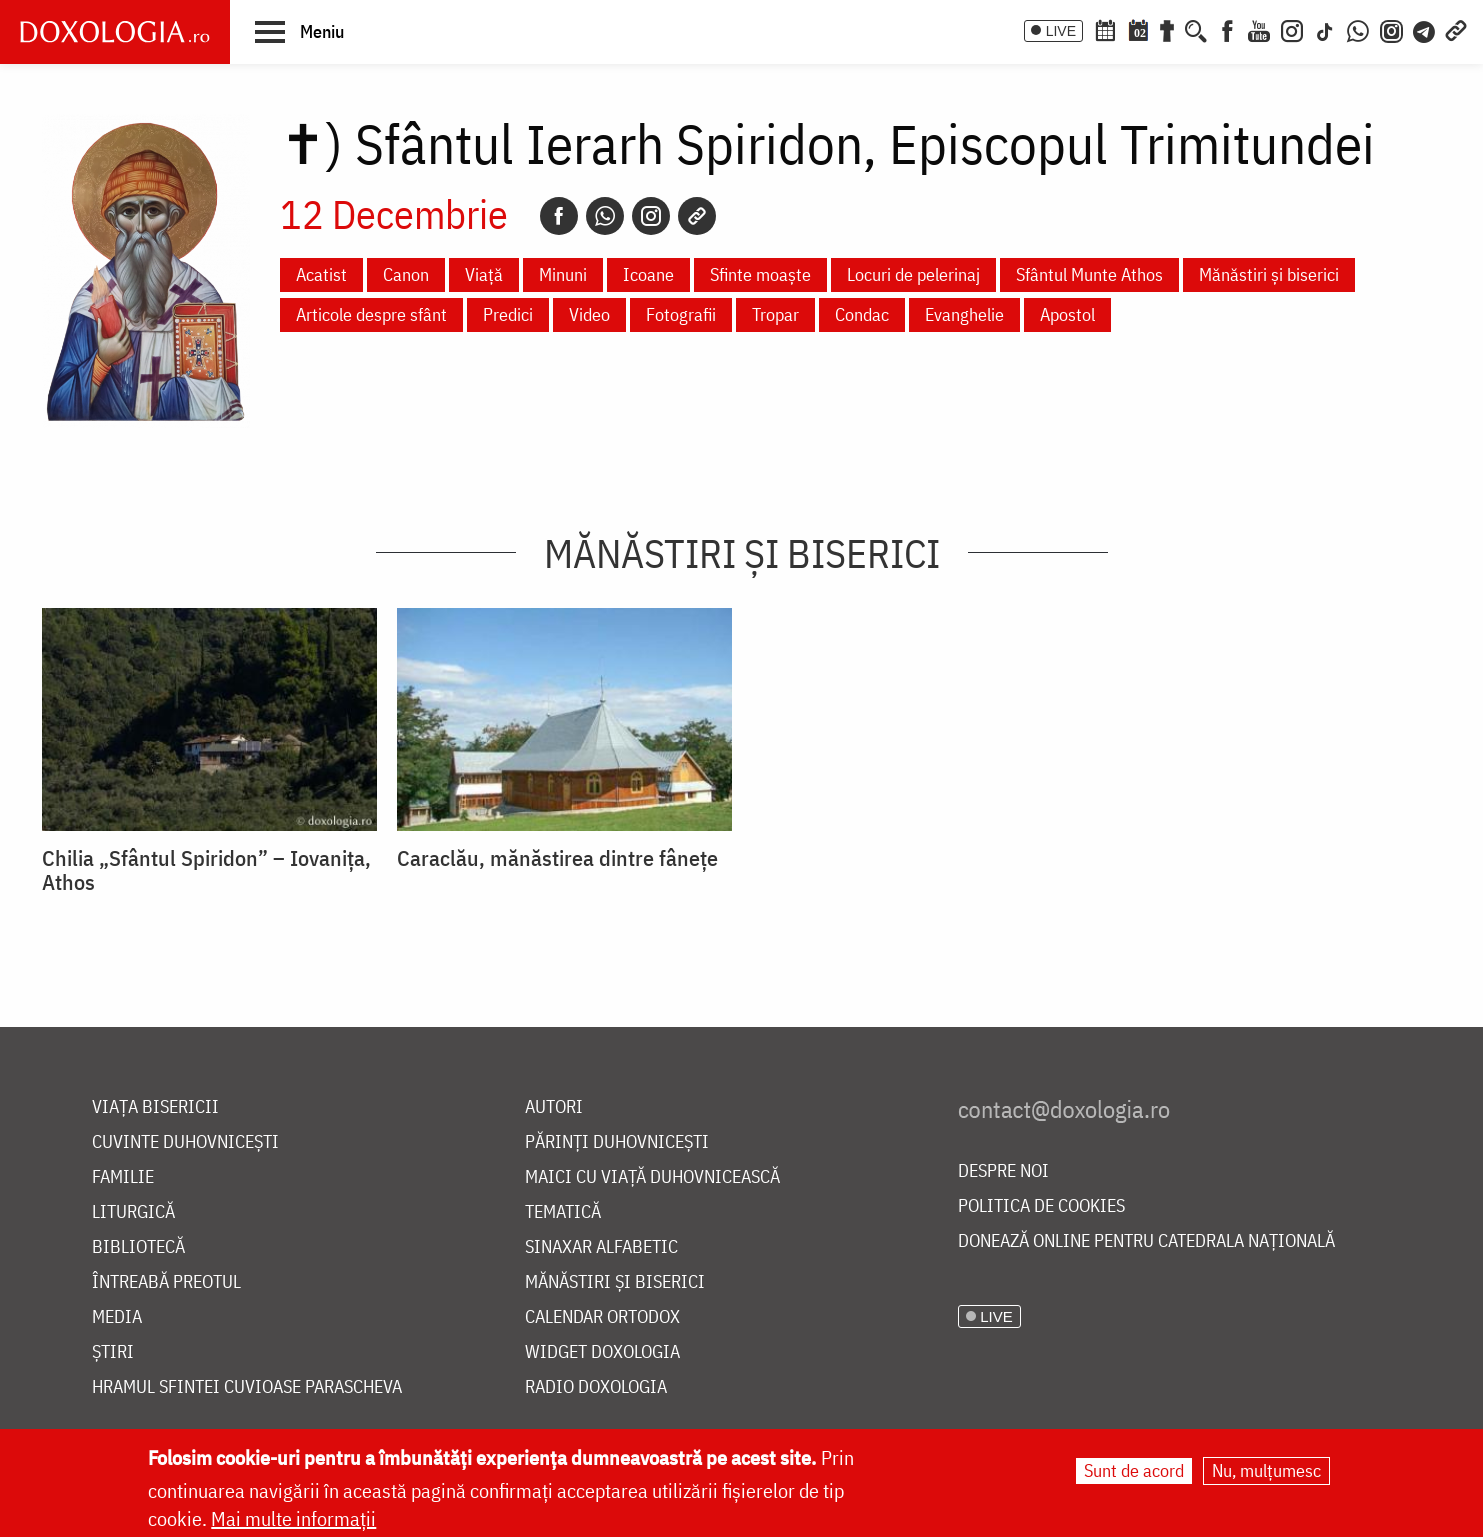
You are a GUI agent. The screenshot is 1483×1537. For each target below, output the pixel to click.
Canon (406, 274)
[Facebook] (1227, 29)
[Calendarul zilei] (1138, 29)
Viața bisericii (155, 1107)
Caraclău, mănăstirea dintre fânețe (557, 858)
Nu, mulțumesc (1266, 1470)
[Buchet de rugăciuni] (1167, 29)
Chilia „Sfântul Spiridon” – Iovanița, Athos (206, 870)
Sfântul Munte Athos (1089, 274)
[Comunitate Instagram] (1391, 29)
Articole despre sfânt (371, 314)
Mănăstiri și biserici (1269, 274)
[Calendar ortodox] (1105, 29)
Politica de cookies (1041, 1206)
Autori (554, 1107)
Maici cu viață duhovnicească (652, 1177)
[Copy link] (697, 216)
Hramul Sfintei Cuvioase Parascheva (247, 1387)
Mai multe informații (293, 1518)
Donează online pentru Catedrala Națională (1146, 1241)
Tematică (563, 1212)
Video (589, 314)
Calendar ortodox (602, 1317)
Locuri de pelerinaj (913, 274)
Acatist (321, 274)
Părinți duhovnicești (617, 1142)
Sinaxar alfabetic (601, 1247)
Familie (123, 1177)
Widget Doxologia (602, 1352)
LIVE (1061, 31)
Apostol (1067, 314)
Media (117, 1317)
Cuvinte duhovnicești (185, 1142)
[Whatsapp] (605, 216)
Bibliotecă (138, 1247)
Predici (508, 314)
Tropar (775, 314)
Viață (484, 274)
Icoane (648, 274)
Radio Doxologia (596, 1387)
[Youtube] (1259, 29)
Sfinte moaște (760, 274)
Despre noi (1003, 1171)
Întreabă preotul (166, 1282)
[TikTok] (1325, 29)
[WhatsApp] (1358, 29)
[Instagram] (1292, 29)
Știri (113, 1352)
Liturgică (133, 1212)
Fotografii (681, 314)
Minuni (563, 274)
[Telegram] (1425, 29)
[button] (299, 31)
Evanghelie (964, 314)
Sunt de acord (1134, 1470)
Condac (862, 314)
